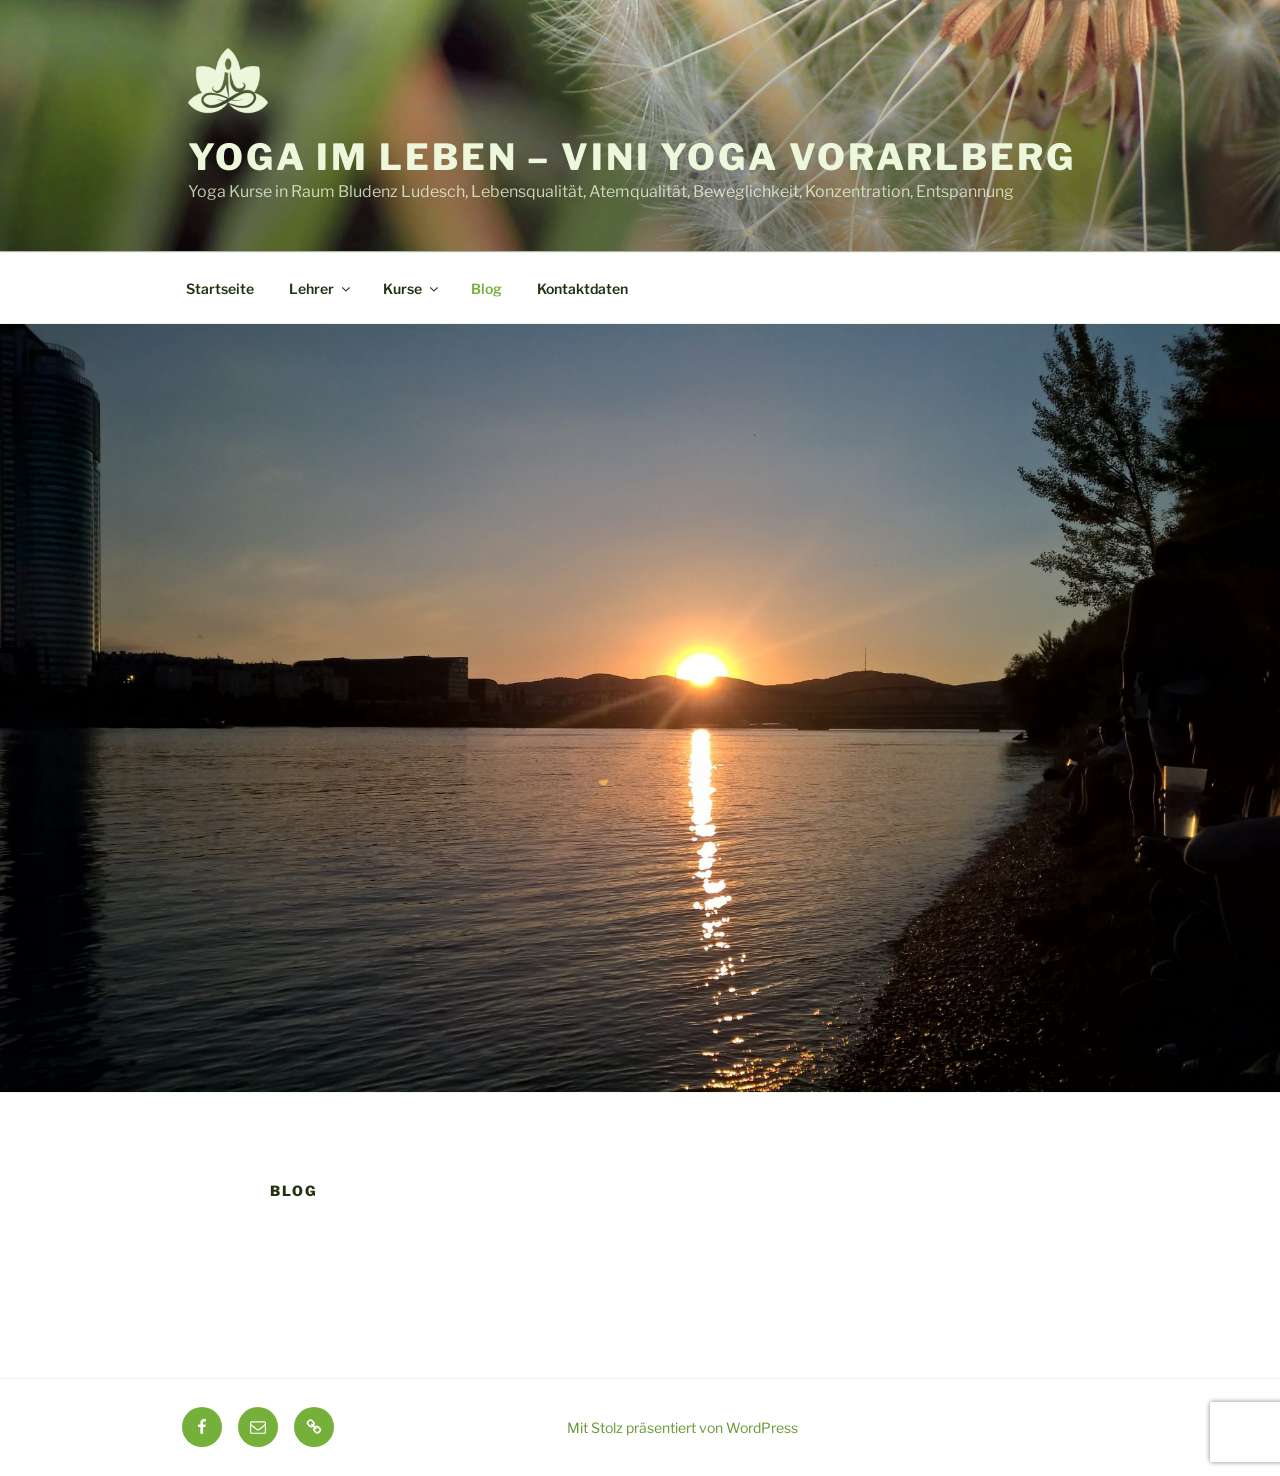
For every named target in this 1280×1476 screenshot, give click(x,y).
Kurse (412, 288)
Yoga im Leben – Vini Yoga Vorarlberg (632, 157)
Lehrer (321, 288)
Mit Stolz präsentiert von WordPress (682, 1427)
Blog (486, 288)
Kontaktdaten (582, 288)
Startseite (220, 288)
